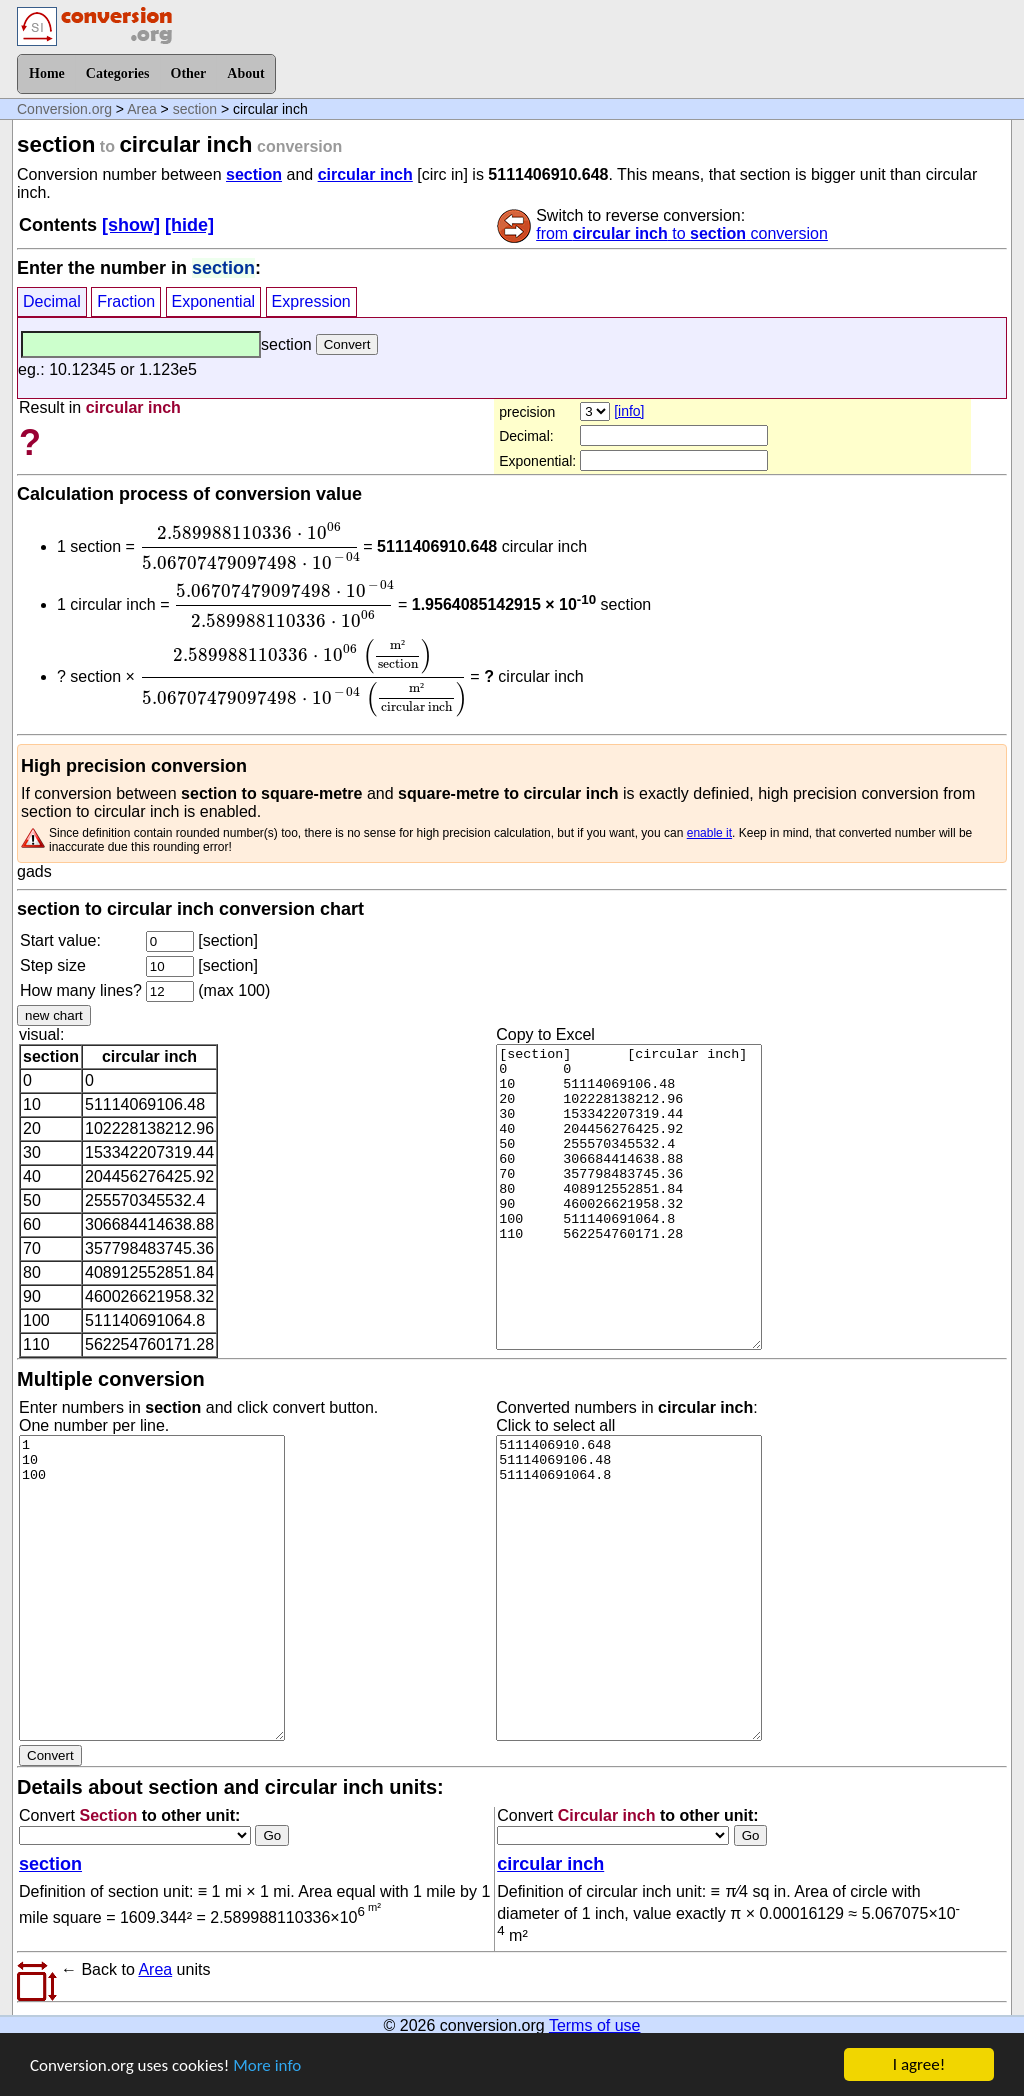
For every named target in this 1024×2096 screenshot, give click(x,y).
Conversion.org (64, 109)
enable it (709, 871)
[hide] (189, 225)
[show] (131, 225)
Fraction (126, 301)
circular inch (365, 174)
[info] (629, 411)
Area (142, 109)
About (245, 73)
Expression (311, 301)
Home (47, 73)
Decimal (52, 301)
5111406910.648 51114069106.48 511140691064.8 (629, 1626)
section (195, 109)
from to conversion (682, 233)
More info (267, 2076)
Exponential (214, 301)
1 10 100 (152, 1626)
